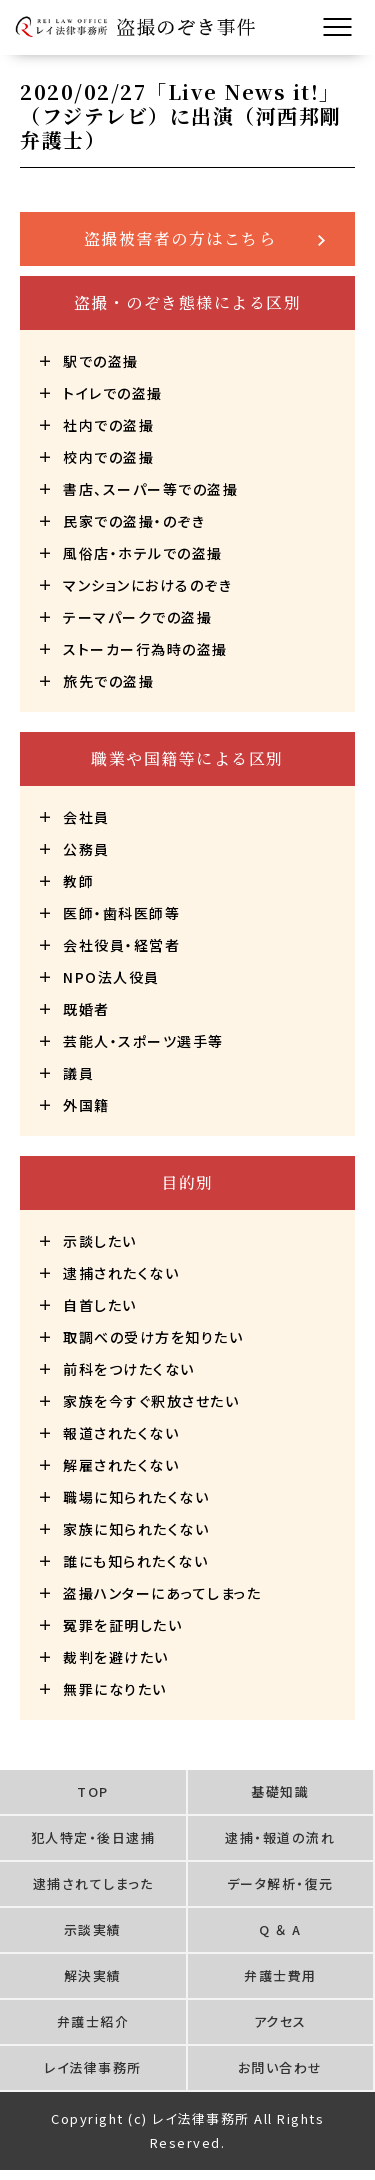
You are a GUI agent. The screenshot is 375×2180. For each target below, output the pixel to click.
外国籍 (86, 1105)
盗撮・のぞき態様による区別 (188, 302)
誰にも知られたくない (135, 1561)
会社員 (86, 817)
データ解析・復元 (280, 1883)
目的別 (187, 1182)
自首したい (100, 1305)
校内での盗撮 (108, 457)
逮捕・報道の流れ (280, 1837)
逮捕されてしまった (93, 1883)
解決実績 (93, 1975)
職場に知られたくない (136, 1497)
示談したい (100, 1241)
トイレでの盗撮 (113, 393)
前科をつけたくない (129, 1369)
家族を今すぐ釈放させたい (151, 1401)
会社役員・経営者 (121, 945)
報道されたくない (121, 1433)
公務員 (86, 849)
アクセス (280, 2021)
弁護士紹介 (93, 2021)
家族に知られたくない (136, 1529)
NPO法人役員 (111, 977)
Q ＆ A (280, 1929)
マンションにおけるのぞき (147, 585)
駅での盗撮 (101, 361)
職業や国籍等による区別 (187, 758)
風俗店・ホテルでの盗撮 (143, 553)
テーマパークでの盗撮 (137, 617)
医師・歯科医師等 (121, 913)
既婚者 (86, 1009)
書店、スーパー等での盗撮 (150, 489)
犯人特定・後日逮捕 (93, 1837)
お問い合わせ (280, 2067)
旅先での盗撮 (108, 681)
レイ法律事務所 (93, 2067)
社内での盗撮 (108, 425)
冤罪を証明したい (122, 1625)
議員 (78, 1073)
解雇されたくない (121, 1465)
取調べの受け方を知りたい (153, 1337)
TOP (93, 1791)
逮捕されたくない (121, 1273)
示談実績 (93, 1929)
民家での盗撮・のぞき (134, 521)
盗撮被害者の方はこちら (180, 238)
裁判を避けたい (116, 1657)
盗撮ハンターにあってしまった (162, 1593)
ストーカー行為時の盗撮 (145, 649)
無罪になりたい (115, 1689)
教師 (78, 881)
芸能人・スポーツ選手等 (143, 1041)
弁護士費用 (280, 1975)
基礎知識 (280, 1791)
